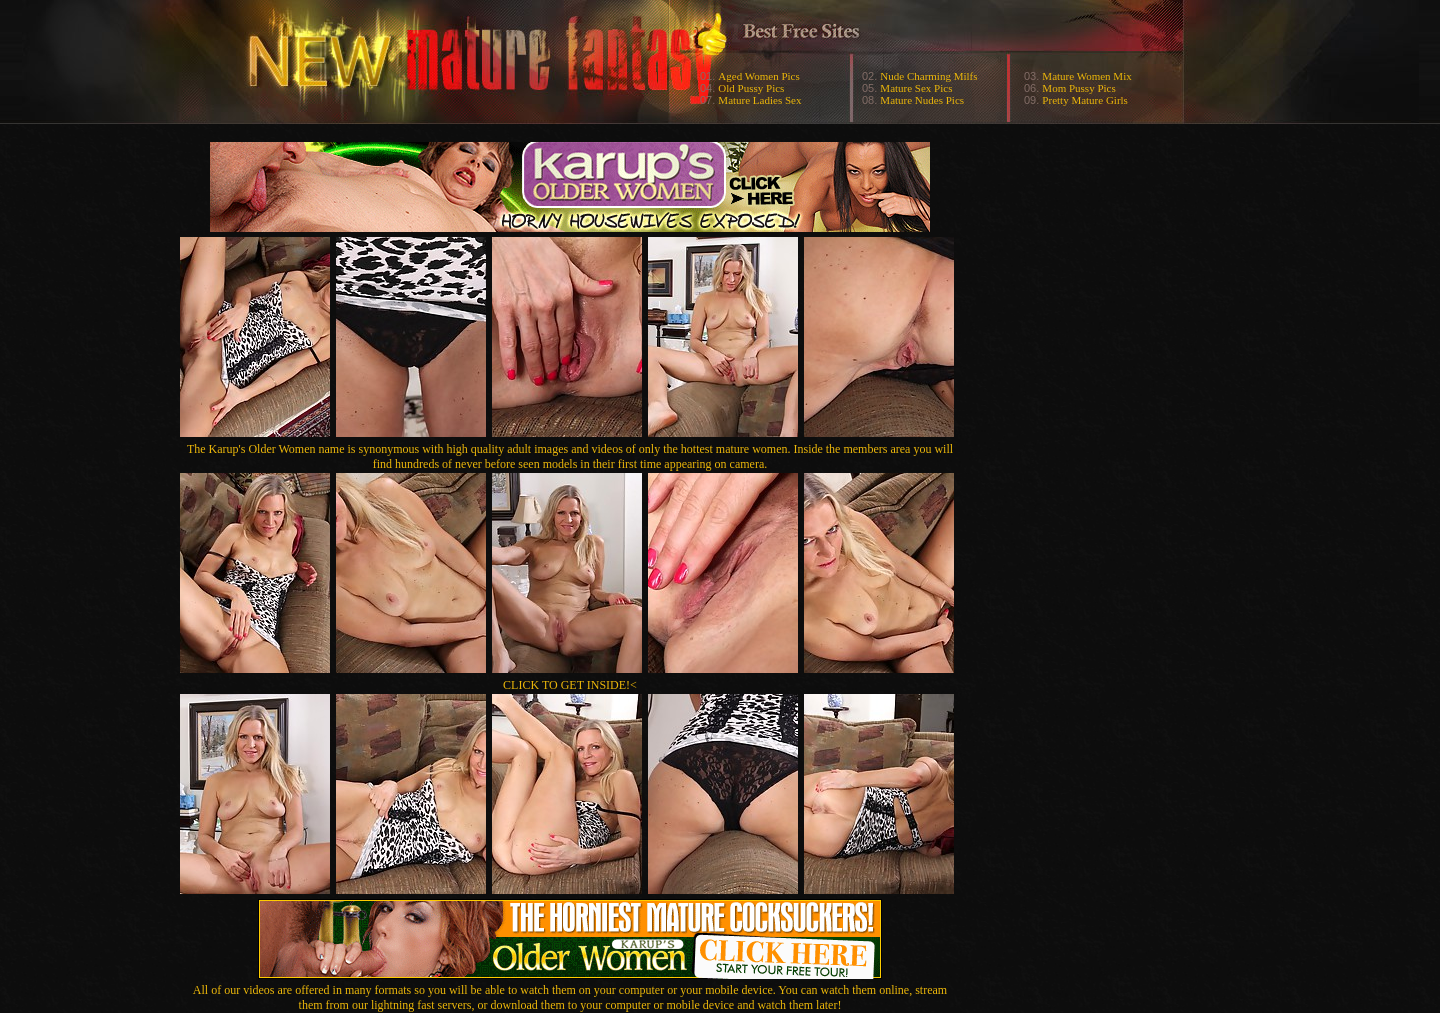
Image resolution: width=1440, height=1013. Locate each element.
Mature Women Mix (1086, 76)
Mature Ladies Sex (759, 100)
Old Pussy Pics (751, 88)
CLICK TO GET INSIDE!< (570, 685)
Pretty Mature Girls (1085, 100)
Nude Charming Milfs (928, 76)
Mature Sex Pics (916, 88)
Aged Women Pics (758, 76)
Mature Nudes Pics (922, 100)
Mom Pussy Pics (1078, 88)
